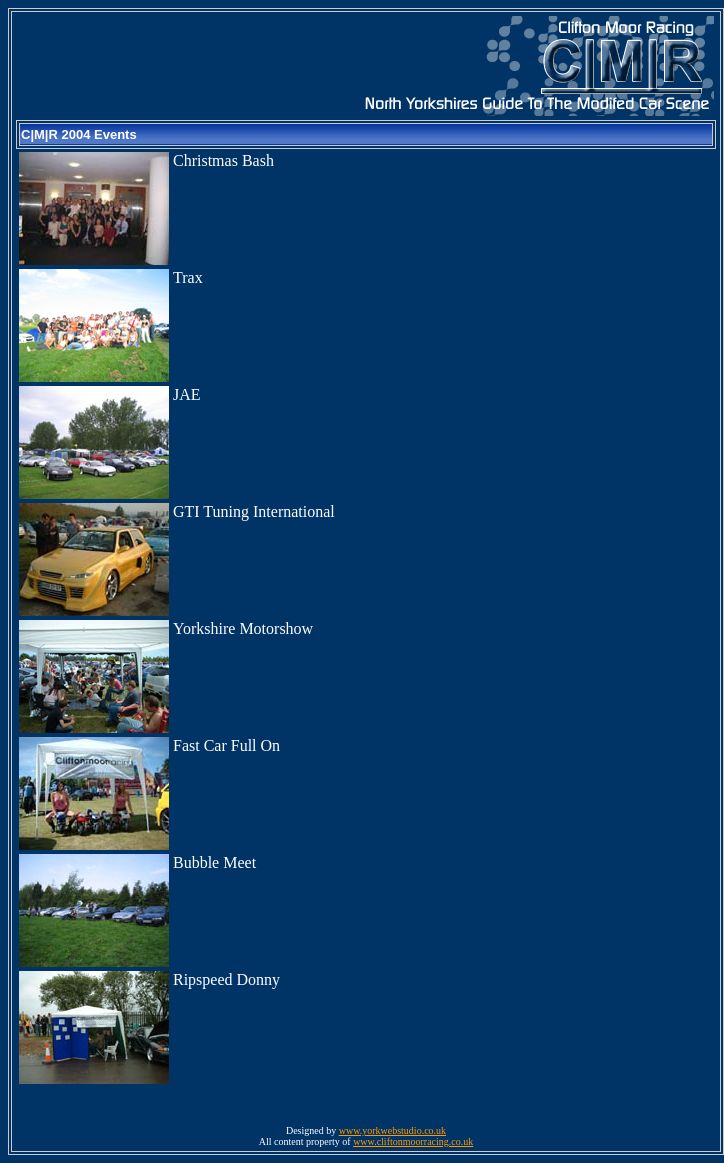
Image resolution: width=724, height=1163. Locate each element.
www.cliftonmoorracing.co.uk (413, 1141)
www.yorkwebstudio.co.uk (392, 1130)
